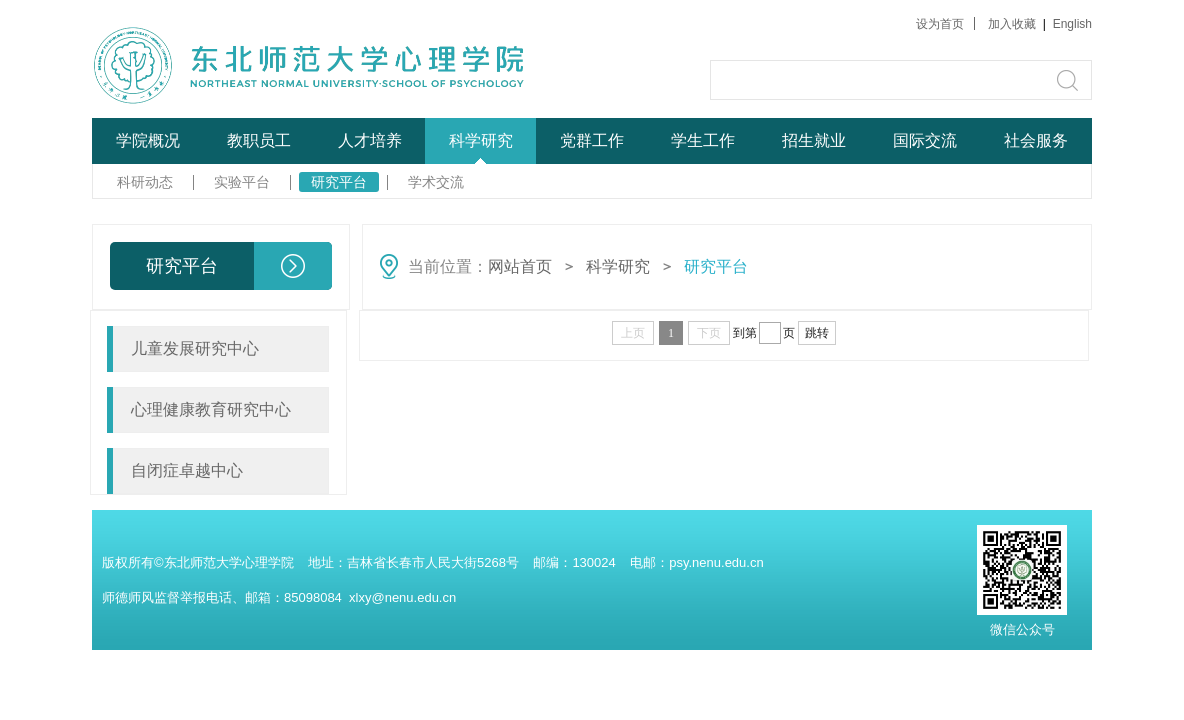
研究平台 (339, 182)
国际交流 (925, 140)
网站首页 (520, 266)
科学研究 (481, 140)
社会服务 (1036, 140)
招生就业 (814, 140)
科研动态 (145, 182)
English (1072, 24)
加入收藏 (1013, 24)
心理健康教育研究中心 (211, 409)
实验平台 (242, 182)
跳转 (817, 333)
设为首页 (940, 24)
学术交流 (436, 182)
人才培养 (370, 140)
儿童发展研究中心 (195, 348)
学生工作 (703, 140)
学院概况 (148, 140)
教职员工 (259, 140)
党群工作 (592, 140)
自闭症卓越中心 (187, 470)
